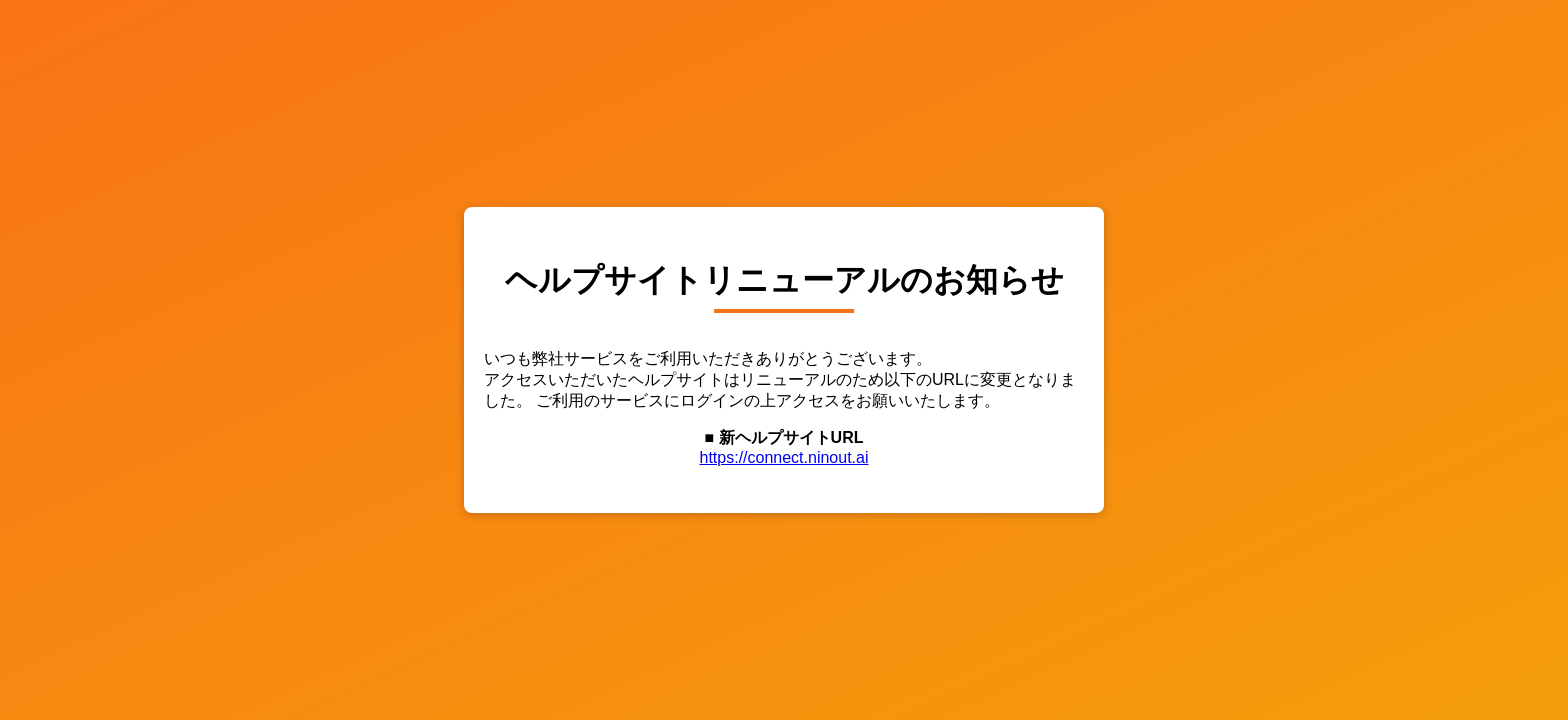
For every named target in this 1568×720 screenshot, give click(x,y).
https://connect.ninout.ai (784, 457)
